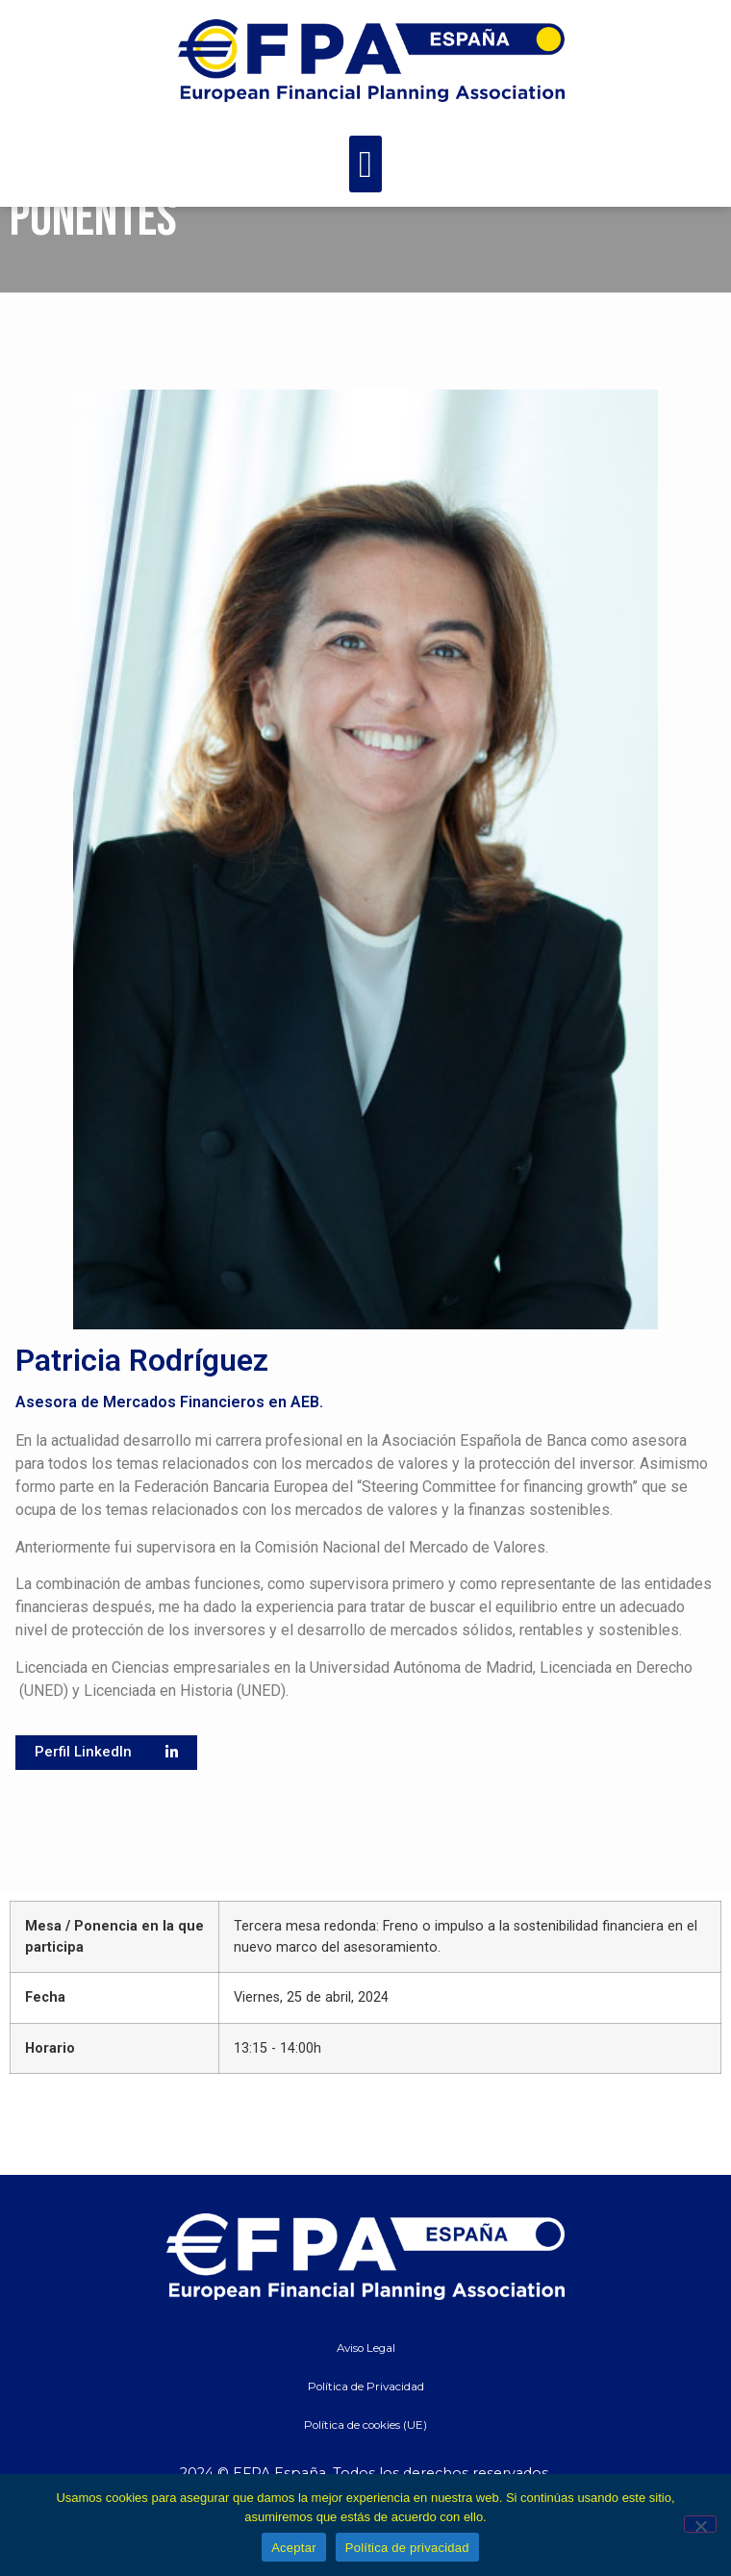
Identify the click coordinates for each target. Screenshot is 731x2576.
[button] (365, 164)
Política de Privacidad (366, 2445)
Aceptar (293, 2547)
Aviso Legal (366, 2406)
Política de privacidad (407, 2547)
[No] (700, 2524)
